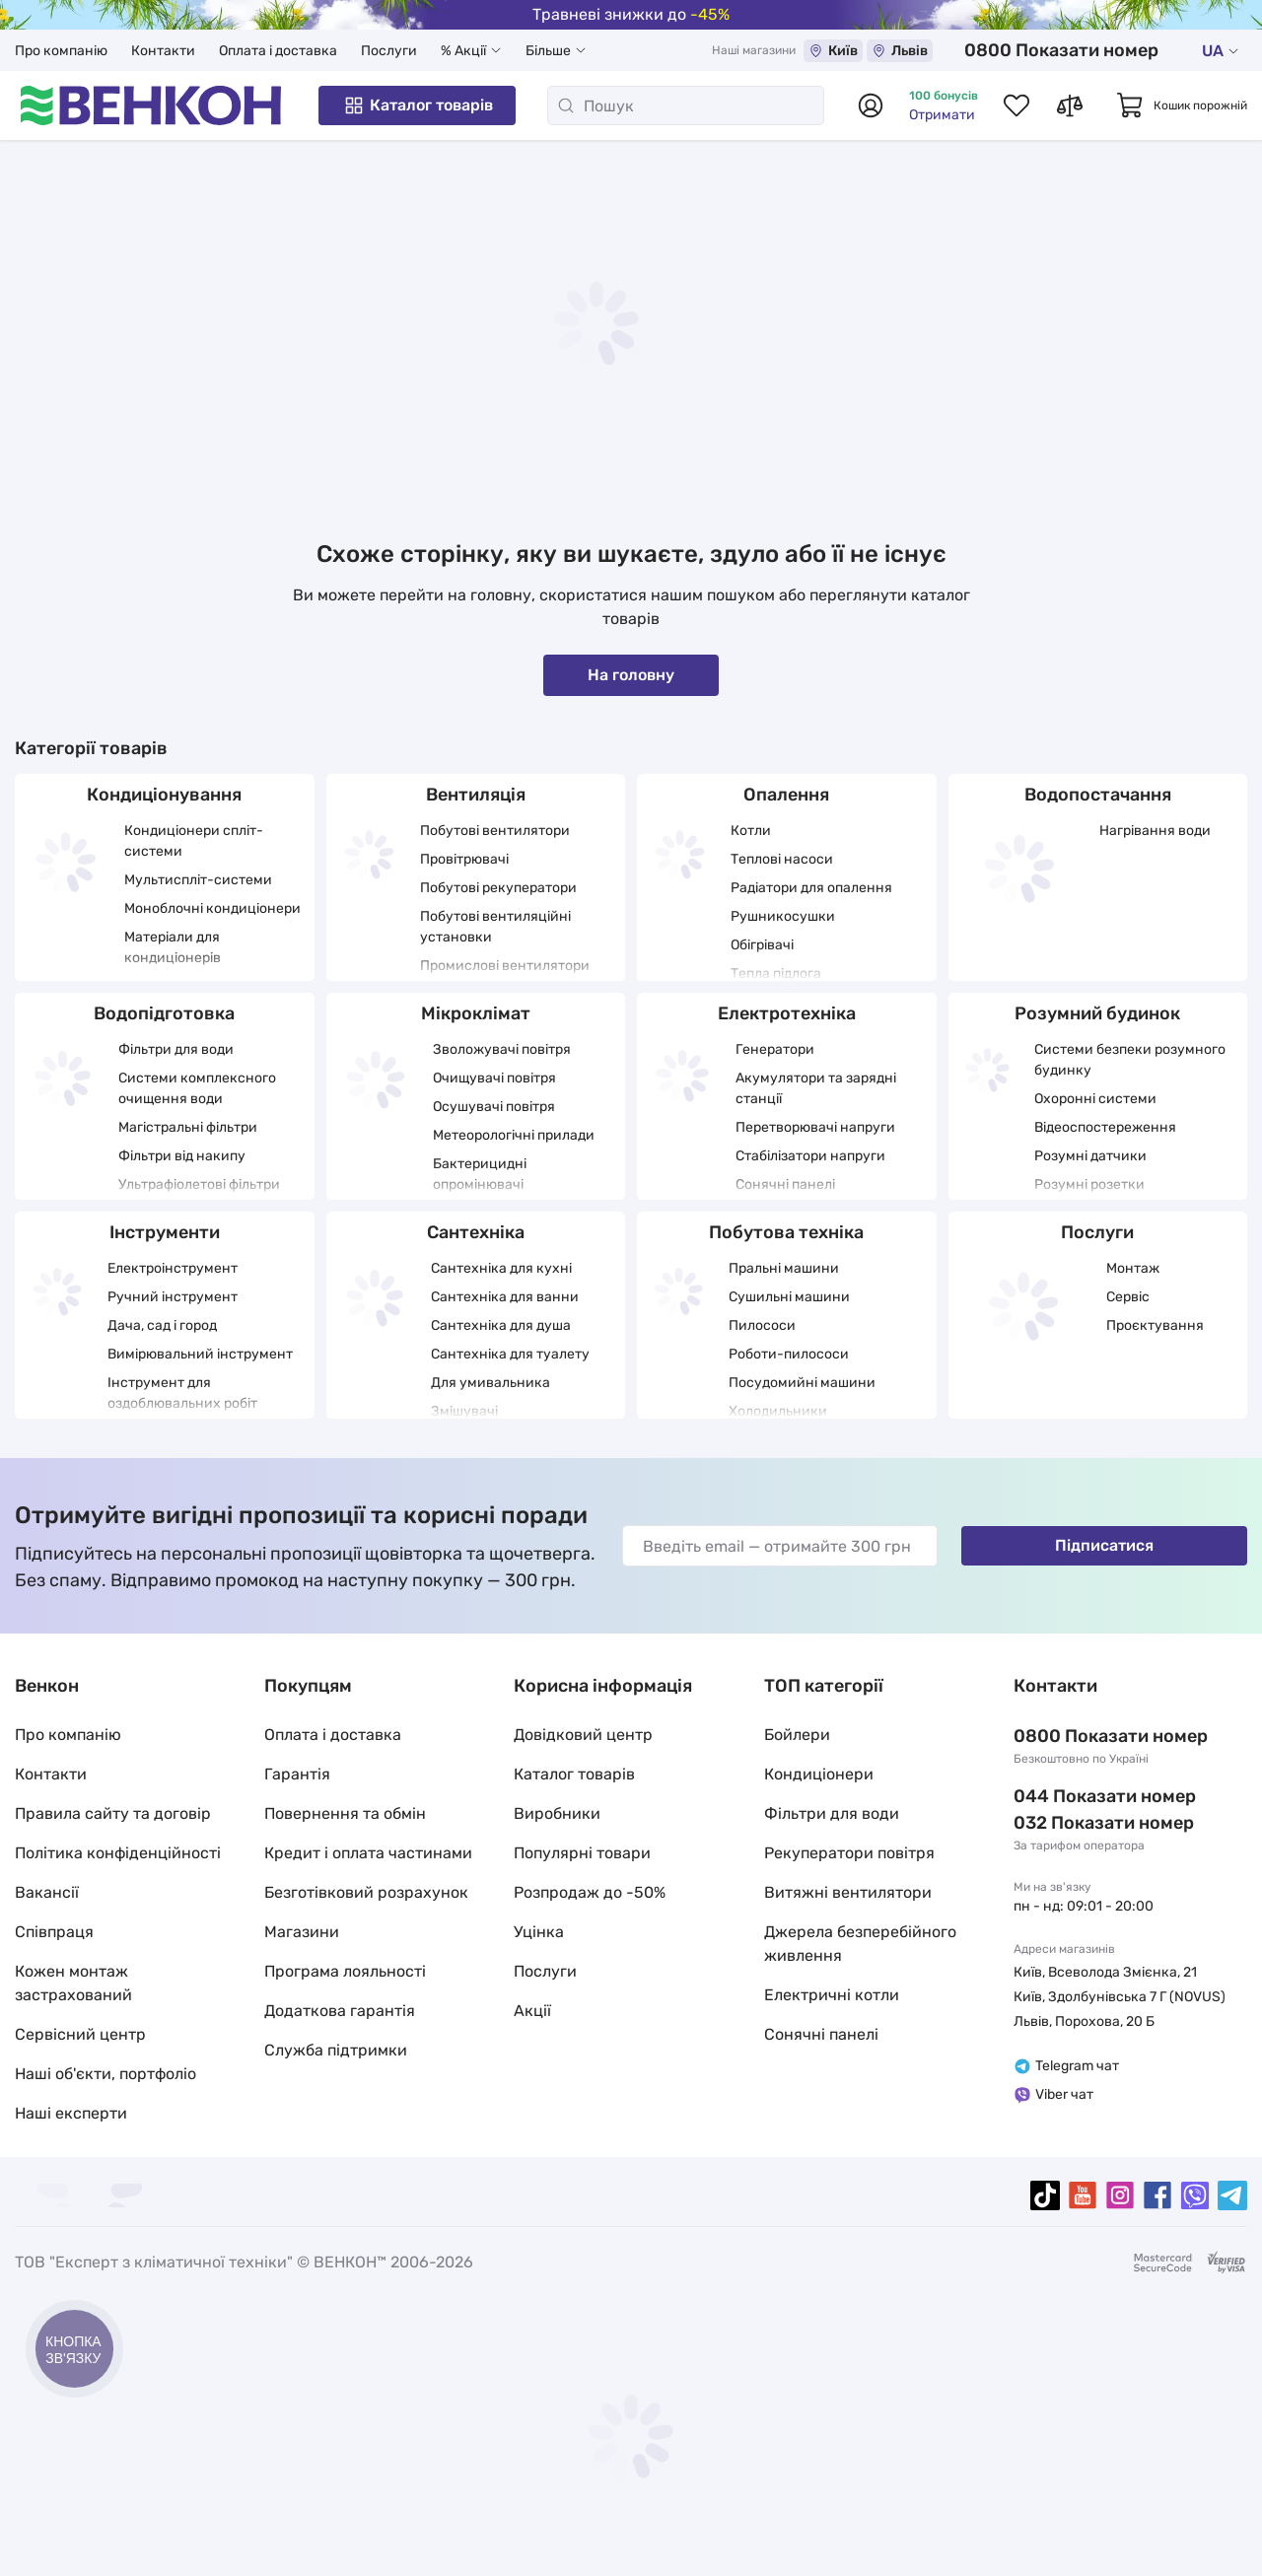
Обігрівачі (762, 945)
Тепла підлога (776, 973)
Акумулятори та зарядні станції (816, 1088)
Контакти (163, 50)
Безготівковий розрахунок (366, 1892)
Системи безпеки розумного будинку (1130, 1060)
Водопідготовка (164, 1013)
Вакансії (47, 1892)
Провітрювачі (464, 859)
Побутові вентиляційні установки (495, 926)
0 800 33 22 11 (1093, 50)
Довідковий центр (583, 1734)
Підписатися (1104, 1545)
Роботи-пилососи (789, 1354)
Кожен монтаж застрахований (73, 1983)
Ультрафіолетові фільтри (199, 1184)
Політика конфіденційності (118, 1853)
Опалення (786, 794)
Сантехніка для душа (501, 1325)
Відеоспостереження (1105, 1127)
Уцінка (539, 1931)
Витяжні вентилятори (848, 1892)
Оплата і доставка (278, 50)
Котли (751, 830)
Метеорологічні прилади (514, 1135)
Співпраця (54, 1931)
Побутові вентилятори (495, 830)
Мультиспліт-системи (198, 879)
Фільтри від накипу (181, 1156)
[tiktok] (1045, 2195)
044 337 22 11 (1072, 1796)
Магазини (301, 1931)
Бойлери (797, 1734)
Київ (893, 50)
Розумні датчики (1090, 1156)
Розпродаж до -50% (590, 1892)
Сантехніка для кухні (501, 1268)
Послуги (389, 50)
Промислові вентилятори (505, 965)
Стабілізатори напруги (810, 1156)
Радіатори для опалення (811, 887)
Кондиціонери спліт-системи (193, 841)
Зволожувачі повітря (502, 1049)
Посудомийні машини (802, 1382)
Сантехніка (476, 1232)
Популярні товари (582, 1853)
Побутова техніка (786, 1232)
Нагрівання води (1155, 830)
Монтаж (1132, 1268)
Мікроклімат (475, 1013)
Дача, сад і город (162, 1325)
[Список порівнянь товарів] (1070, 105)
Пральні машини (784, 1268)
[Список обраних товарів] (1016, 105)
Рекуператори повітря (849, 1853)
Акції (532, 2010)
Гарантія (297, 1774)
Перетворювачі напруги (815, 1127)
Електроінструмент (172, 1268)
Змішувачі (464, 1411)
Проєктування (1155, 1325)
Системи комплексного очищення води (197, 1088)
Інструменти (164, 1232)
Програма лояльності (345, 1971)
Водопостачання (1097, 794)
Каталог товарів (417, 105)
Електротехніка (787, 1013)
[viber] (1195, 2195)
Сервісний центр (80, 2034)
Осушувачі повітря (494, 1106)
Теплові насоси (782, 859)
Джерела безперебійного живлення (860, 1943)
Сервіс (1128, 1296)
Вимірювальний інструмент (200, 1354)
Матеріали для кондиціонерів (172, 947)
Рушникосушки (783, 916)
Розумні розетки (1089, 1184)
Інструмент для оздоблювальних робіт (182, 1393)
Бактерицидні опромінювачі (479, 1174)
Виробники (557, 1813)
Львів (960, 50)
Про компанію (61, 50)
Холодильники (778, 1411)
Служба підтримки (335, 2050)
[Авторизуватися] (870, 105)
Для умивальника (490, 1382)
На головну (631, 674)
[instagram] (1120, 2195)
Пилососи (762, 1325)
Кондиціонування (164, 794)
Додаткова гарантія (339, 2010)
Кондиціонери (819, 1774)
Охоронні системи (1095, 1098)
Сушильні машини (789, 1296)
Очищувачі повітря (494, 1078)
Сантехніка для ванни (505, 1296)
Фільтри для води (176, 1049)
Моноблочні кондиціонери (212, 908)
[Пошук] (685, 105)
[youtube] (1082, 2195)
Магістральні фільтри (187, 1127)
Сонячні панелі (785, 1184)
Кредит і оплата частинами (368, 1853)
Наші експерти (71, 2113)
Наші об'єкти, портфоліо (105, 2073)
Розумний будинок (1097, 1013)
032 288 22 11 (1072, 1823)
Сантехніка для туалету (510, 1354)
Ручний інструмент (172, 1296)
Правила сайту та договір (113, 1813)
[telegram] (1232, 2195)
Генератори (775, 1049)
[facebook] (1157, 2195)
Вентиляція (476, 794)
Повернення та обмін (345, 1813)
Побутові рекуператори (498, 887)
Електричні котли (831, 1994)
